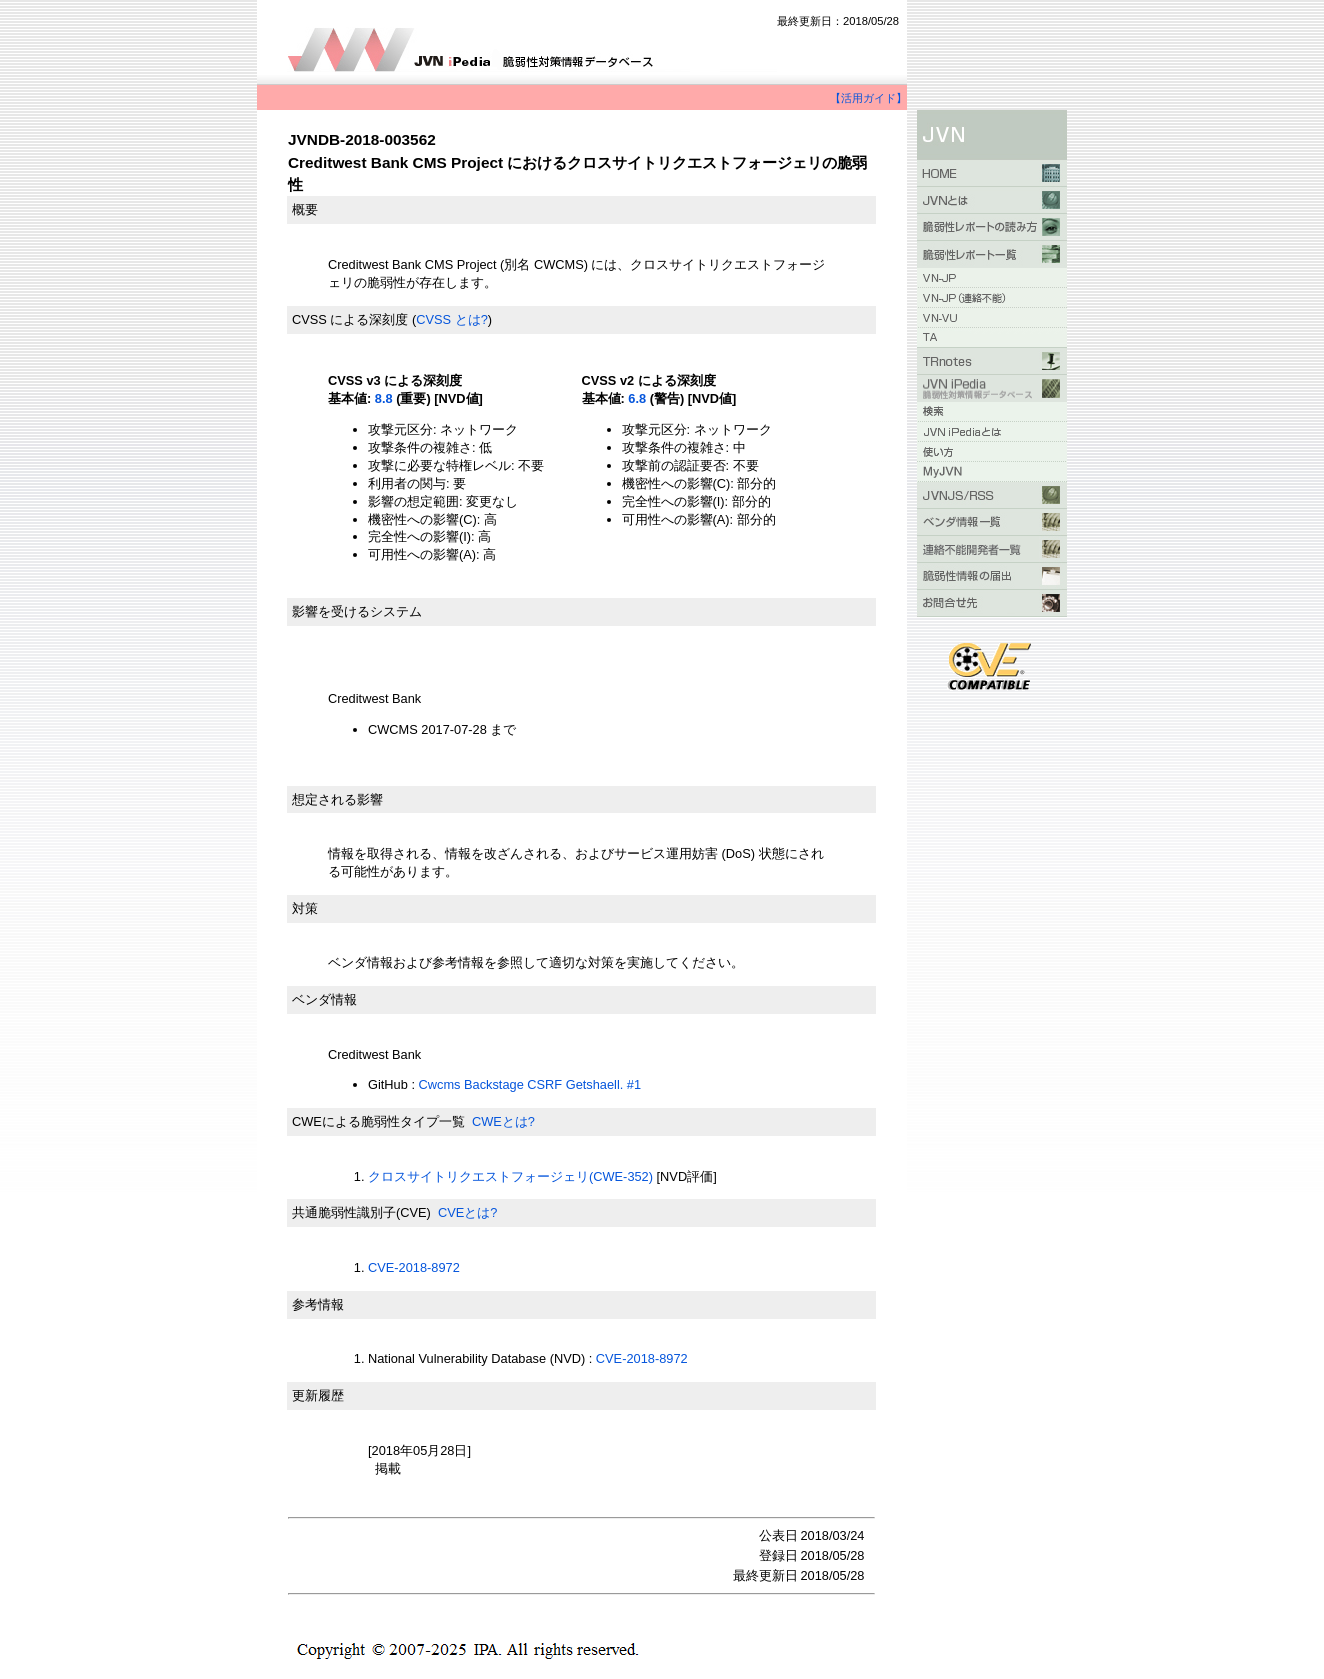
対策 (305, 908)
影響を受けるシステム (357, 611)
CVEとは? (467, 1212)
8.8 (384, 398)
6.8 (637, 398)
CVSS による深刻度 (350, 319)
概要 (305, 209)
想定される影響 (337, 799)
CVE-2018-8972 (414, 1267)
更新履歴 (318, 1395)
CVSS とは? (452, 319)
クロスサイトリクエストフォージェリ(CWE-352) (510, 1176)
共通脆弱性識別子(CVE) (361, 1212)
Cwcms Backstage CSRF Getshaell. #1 (530, 1084)
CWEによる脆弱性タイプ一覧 (378, 1121)
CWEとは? (503, 1121)
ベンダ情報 (324, 999)
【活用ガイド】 (868, 98)
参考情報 (318, 1304)
